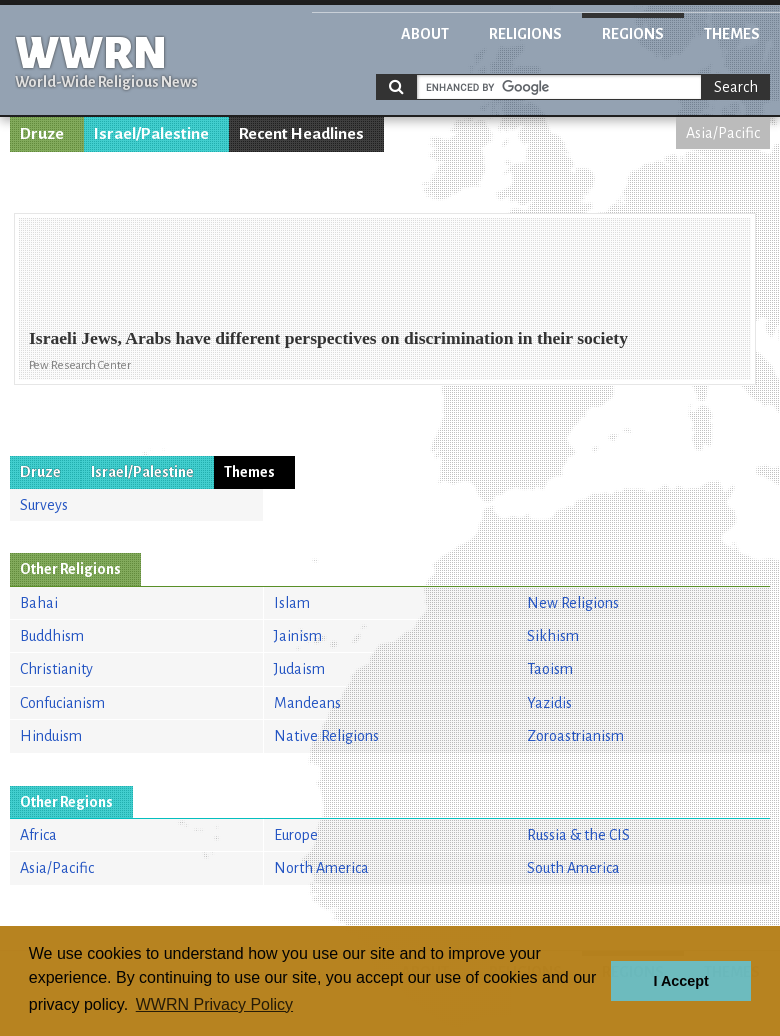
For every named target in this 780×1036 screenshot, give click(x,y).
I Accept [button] (680, 981)
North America (321, 868)
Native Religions (326, 736)
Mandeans (307, 703)
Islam (292, 603)
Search (736, 87)
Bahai (39, 603)
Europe (296, 835)
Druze (42, 134)
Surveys (44, 505)
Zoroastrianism (575, 736)
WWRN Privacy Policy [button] (214, 1004)
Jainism (298, 636)
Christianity (56, 669)
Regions (633, 34)
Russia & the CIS (578, 835)
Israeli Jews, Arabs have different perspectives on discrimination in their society (328, 338)
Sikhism (553, 636)
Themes (732, 34)
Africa (38, 835)
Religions (525, 34)
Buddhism (52, 636)
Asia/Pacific (723, 133)
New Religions (573, 603)
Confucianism (62, 703)
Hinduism (51, 736)
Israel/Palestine (151, 134)
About (425, 34)
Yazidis (549, 703)
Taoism (550, 669)
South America (573, 868)
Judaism (299, 669)
